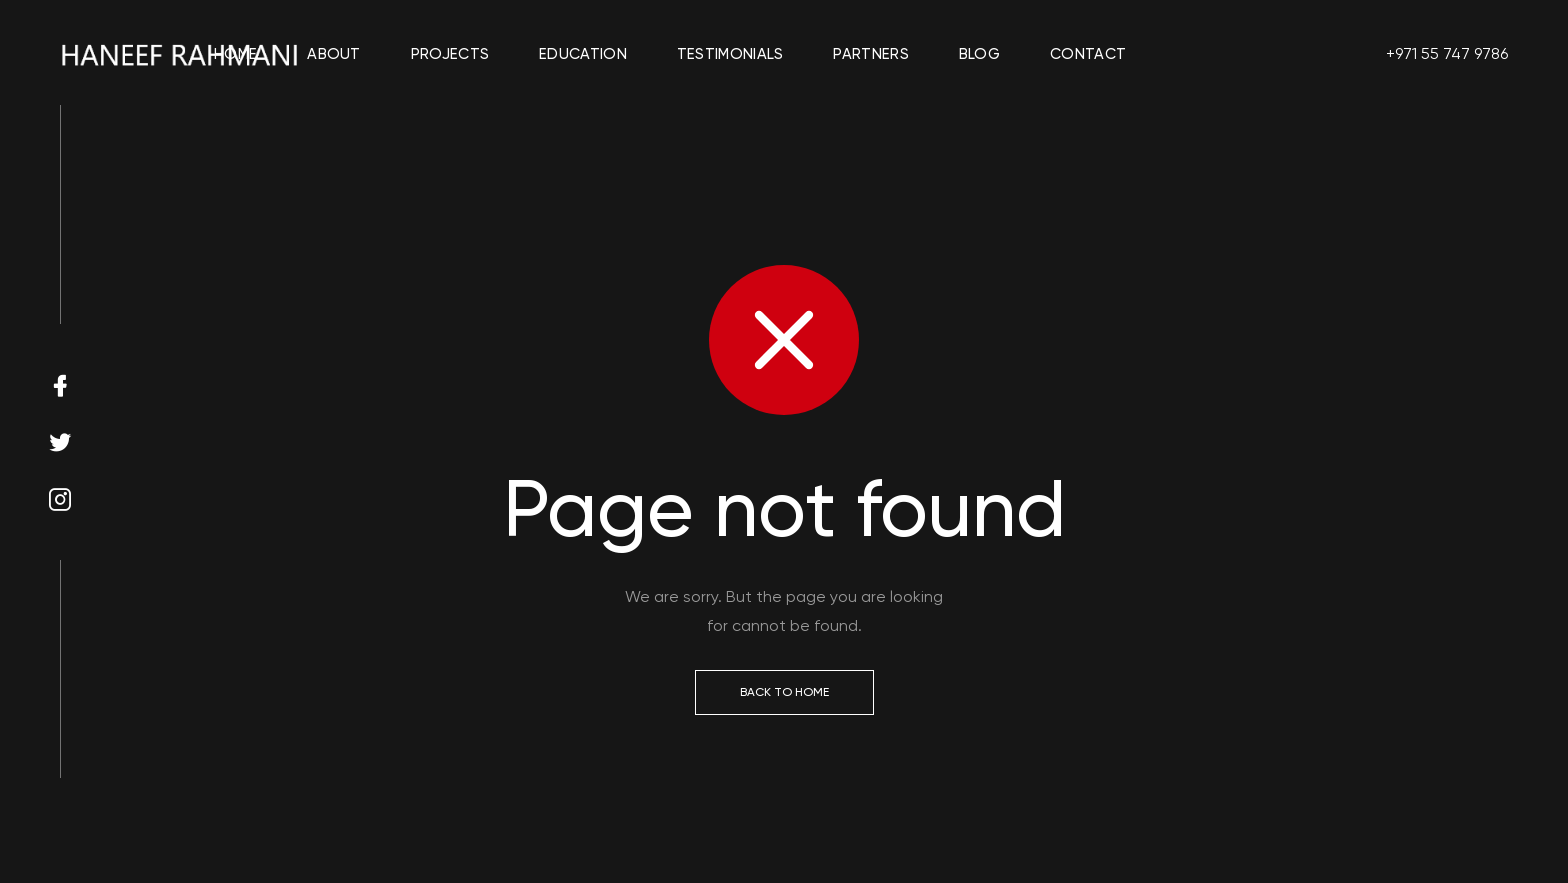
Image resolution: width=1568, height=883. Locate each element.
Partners (870, 54)
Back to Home (784, 692)
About (334, 54)
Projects (450, 54)
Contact (1088, 54)
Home (235, 54)
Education (583, 54)
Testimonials (730, 54)
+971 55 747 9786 (1447, 53)
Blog (979, 54)
